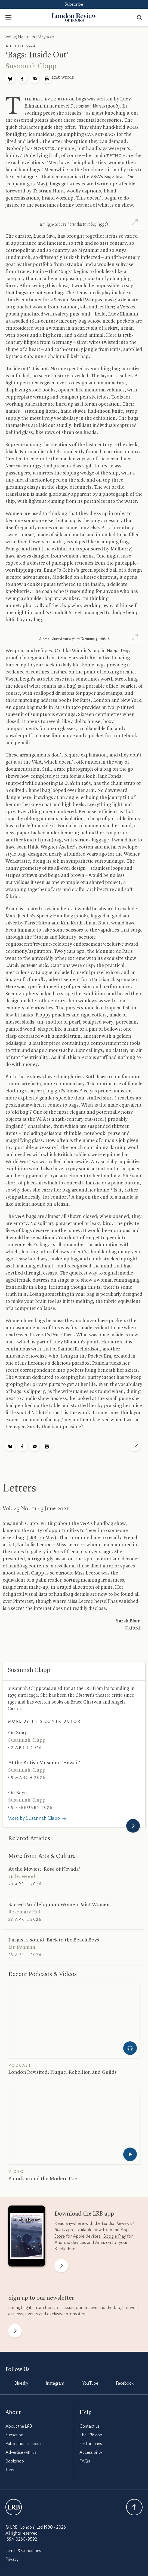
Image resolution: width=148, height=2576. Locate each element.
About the (18, 2426)
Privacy (11, 2559)
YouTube (90, 2383)
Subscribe (74, 4)
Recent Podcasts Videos (42, 1974)
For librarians (90, 2444)
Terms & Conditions (23, 2551)
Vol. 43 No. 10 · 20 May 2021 (29, 37)
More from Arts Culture (42, 1856)
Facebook (125, 2383)
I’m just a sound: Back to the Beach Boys (53, 1940)
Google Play (114, 2236)
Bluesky (21, 2383)
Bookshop (14, 2461)
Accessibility (90, 2452)
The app (90, 2435)
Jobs (9, 2470)
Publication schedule (23, 2444)
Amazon (103, 2242)
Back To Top (134, 2507)
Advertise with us (20, 2452)
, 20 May (41, 1537)
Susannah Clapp (31, 66)
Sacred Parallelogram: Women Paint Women (59, 1904)
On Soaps (19, 1733)
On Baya (17, 1793)
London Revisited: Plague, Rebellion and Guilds (62, 2072)
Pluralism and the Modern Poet (43, 2179)
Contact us (89, 2426)
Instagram (55, 2383)
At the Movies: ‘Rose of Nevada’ (44, 1869)
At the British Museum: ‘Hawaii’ (44, 1763)
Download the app (84, 2214)
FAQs (84, 2461)
